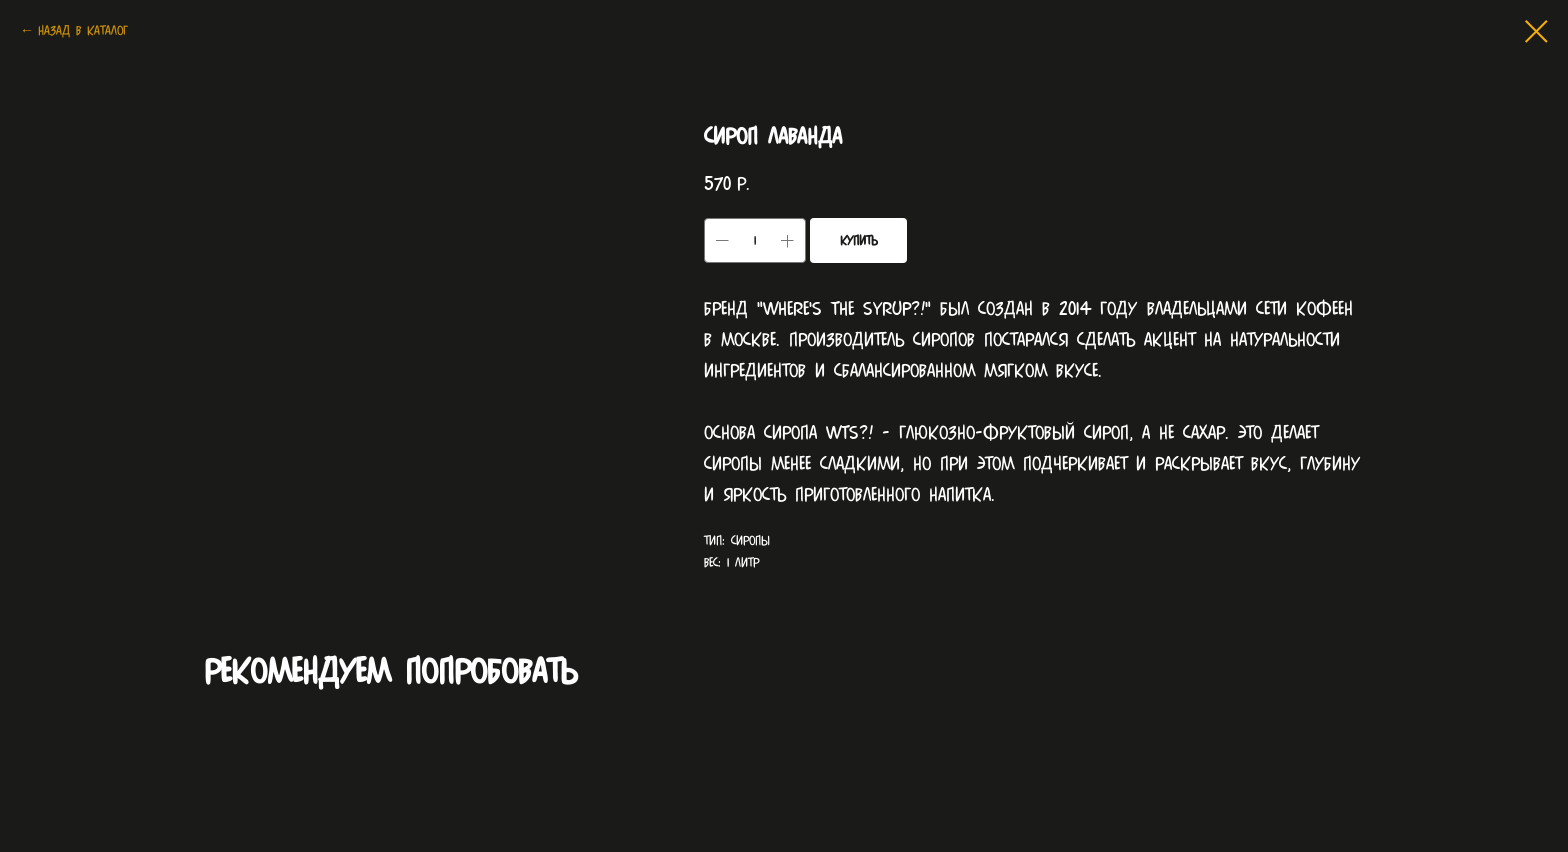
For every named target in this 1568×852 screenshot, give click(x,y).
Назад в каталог (83, 30)
